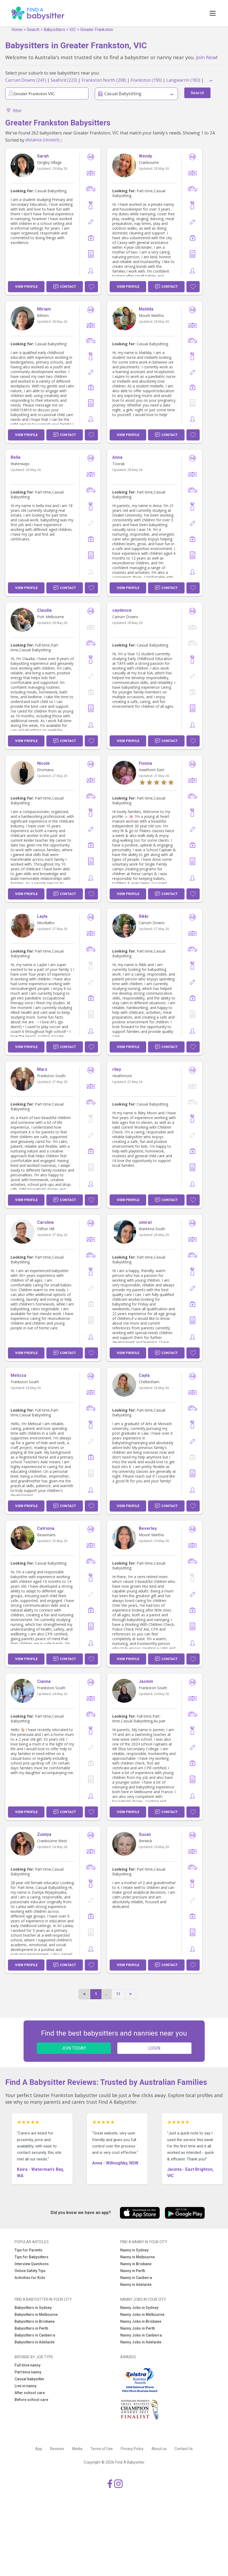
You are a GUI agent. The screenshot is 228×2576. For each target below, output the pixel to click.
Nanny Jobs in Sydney (139, 2308)
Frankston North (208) (104, 80)
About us (159, 2449)
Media (77, 2449)
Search (33, 29)
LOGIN (154, 2048)
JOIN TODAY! (73, 2048)
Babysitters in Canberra (35, 2335)
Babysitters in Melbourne (36, 2314)
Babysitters (54, 29)
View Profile (26, 287)
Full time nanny (28, 2365)
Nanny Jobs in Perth (137, 2328)
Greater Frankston (96, 29)
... (106, 1994)
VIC (72, 29)
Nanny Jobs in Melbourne (142, 2314)
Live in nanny (26, 2386)
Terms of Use (101, 2449)
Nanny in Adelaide (135, 2284)
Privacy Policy (132, 2449)
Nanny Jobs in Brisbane (140, 2321)
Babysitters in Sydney (33, 2308)
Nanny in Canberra (136, 2278)
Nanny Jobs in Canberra (141, 2335)
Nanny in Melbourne (137, 2257)
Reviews (57, 2449)
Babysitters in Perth (31, 2328)
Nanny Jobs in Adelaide (140, 2342)
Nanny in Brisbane (135, 2264)
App (38, 2449)
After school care (30, 2393)
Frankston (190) (146, 80)
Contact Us (184, 2449)
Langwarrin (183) (183, 80)
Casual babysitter (29, 2379)
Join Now (206, 57)
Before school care (31, 2400)
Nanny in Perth (132, 2271)
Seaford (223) (64, 80)
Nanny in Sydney (134, 2250)
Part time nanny (28, 2372)
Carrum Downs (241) (25, 80)
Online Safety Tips (30, 2271)
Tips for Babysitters (31, 2257)
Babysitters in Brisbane (35, 2321)
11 (118, 1994)
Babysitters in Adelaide (35, 2342)
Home (17, 29)
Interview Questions (32, 2264)
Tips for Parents (28, 2250)
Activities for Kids (30, 2278)
